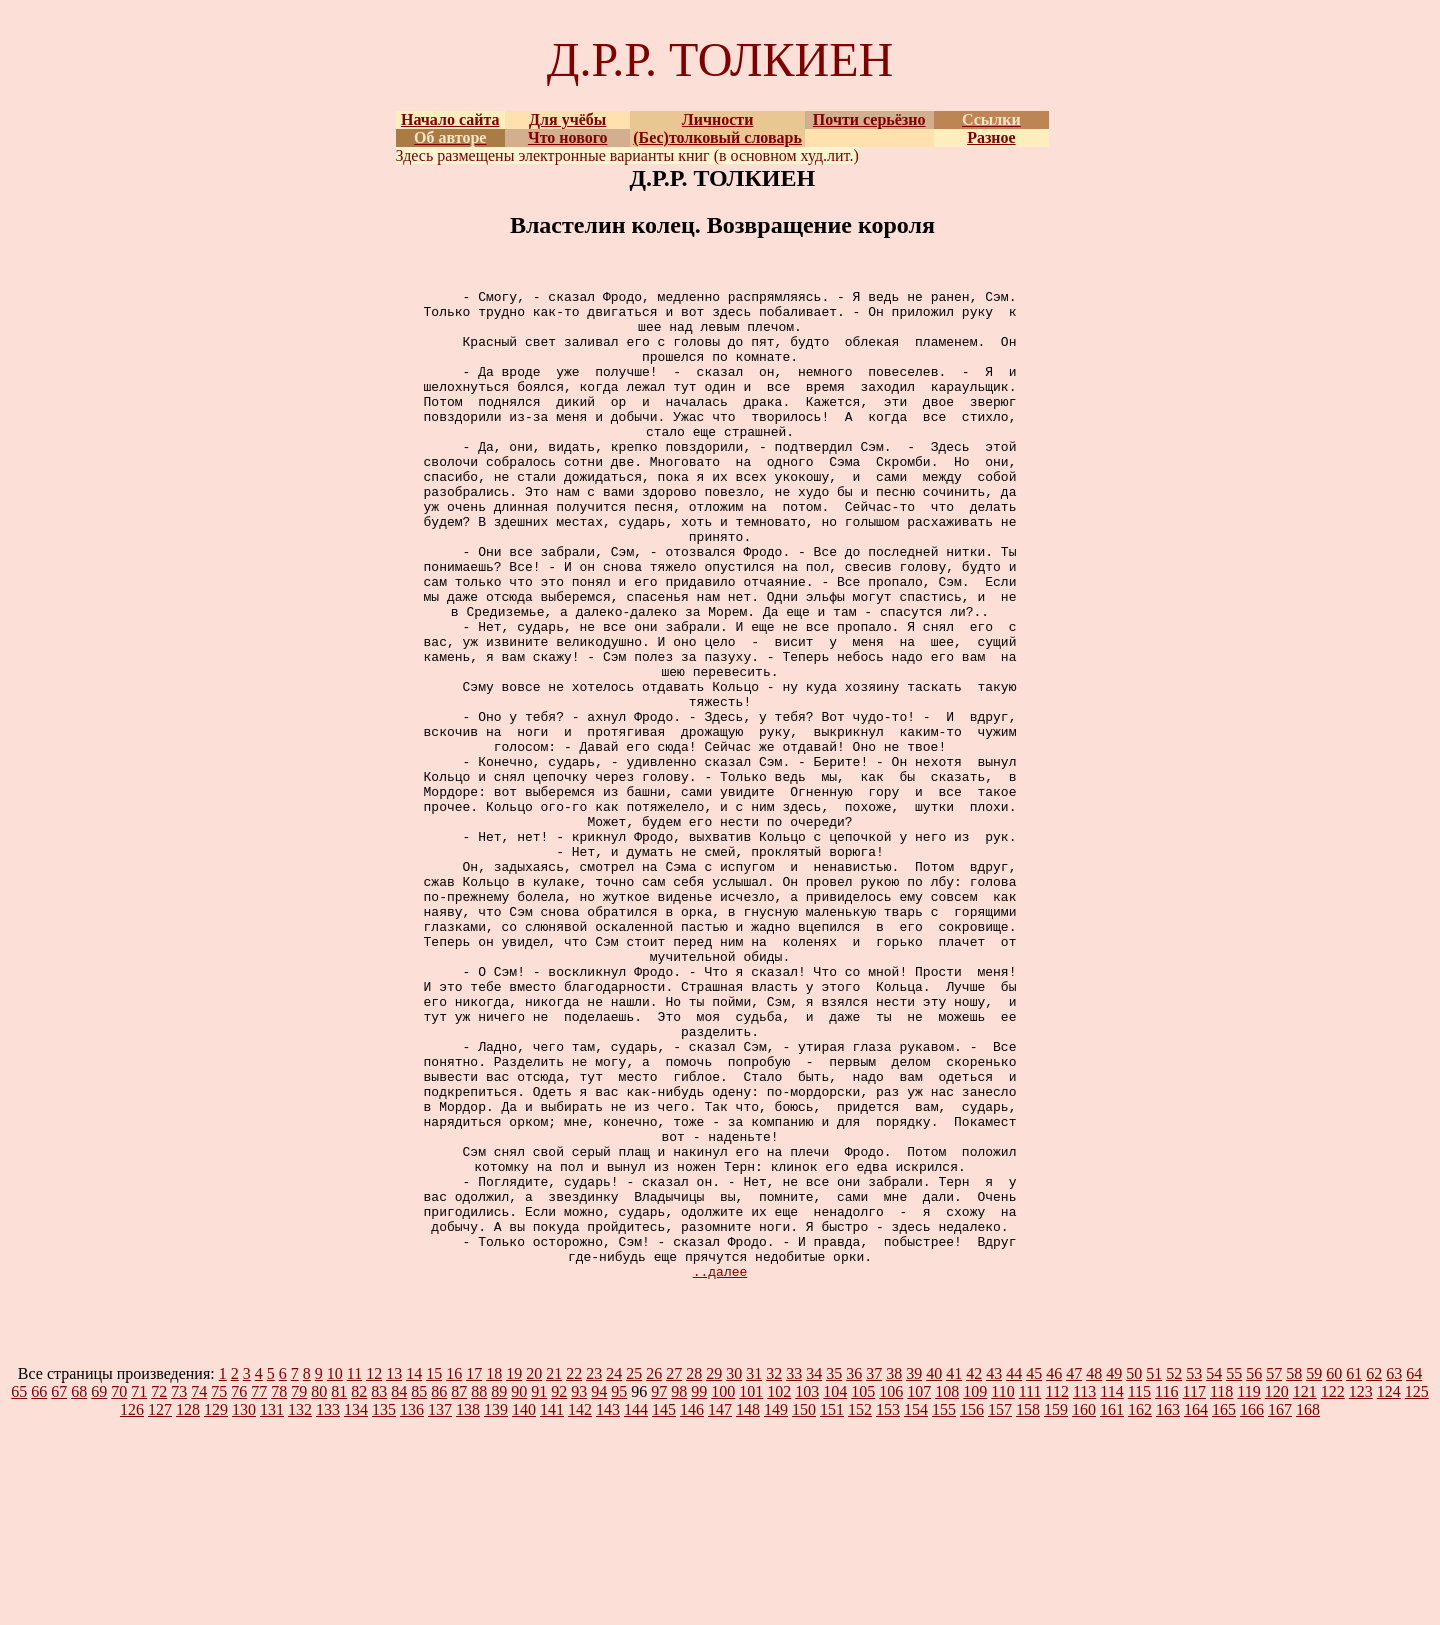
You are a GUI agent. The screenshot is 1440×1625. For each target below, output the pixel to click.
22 (574, 1571)
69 (99, 1589)
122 (1333, 1589)
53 (1194, 1571)
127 (160, 1607)
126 (132, 1607)
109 (975, 1589)
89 (499, 1589)
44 (1014, 1571)
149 (776, 1607)
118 (1221, 1589)
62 (1374, 1571)
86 (439, 1589)
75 (219, 1589)
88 (479, 1589)
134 (356, 1607)
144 (636, 1607)
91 (539, 1589)
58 (1294, 1571)
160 (1084, 1607)
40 (934, 1571)
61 (1354, 1571)
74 (199, 1589)
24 (614, 1571)
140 (524, 1607)
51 (1154, 1571)
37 (874, 1571)
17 (474, 1571)
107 (919, 1589)
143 (608, 1607)
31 (754, 1571)
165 (1224, 1607)
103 (807, 1589)
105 (863, 1589)
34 (814, 1571)
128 (188, 1607)
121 (1305, 1589)
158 (1028, 1607)
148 (748, 1607)
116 (1166, 1589)
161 (1112, 1607)
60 (1334, 1571)
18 (494, 1571)
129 (216, 1607)
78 (279, 1589)
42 (974, 1571)
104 (835, 1589)
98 (679, 1589)
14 (414, 1571)
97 (659, 1589)
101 (751, 1589)
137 (440, 1607)
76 (239, 1589)
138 (468, 1607)
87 (459, 1589)
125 (1417, 1589)
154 (916, 1607)
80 (319, 1589)
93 (579, 1589)
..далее (720, 1469)
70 (119, 1589)
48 (1094, 1571)
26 (654, 1571)
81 (339, 1589)
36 (854, 1571)
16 (454, 1571)
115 (1139, 1589)
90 (519, 1589)
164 (1196, 1607)
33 (794, 1571)
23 (594, 1571)
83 (379, 1589)
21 (554, 1571)
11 (354, 1571)
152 (860, 1607)
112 (1056, 1589)
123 (1361, 1589)
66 (39, 1589)
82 (359, 1589)
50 (1134, 1571)
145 (664, 1607)
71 (139, 1589)
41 (954, 1571)
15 (434, 1571)
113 (1084, 1589)
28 (694, 1571)
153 (888, 1607)
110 (1002, 1589)
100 (723, 1589)
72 (159, 1589)
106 (891, 1589)
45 (1034, 1571)
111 (1030, 1589)
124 (1389, 1589)
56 (1254, 1571)
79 (299, 1589)
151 (832, 1607)
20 (534, 1571)
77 (259, 1589)
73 (179, 1589)
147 (720, 1607)
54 (1214, 1571)
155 (944, 1607)
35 (834, 1571)
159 (1056, 1607)
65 (19, 1589)
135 (384, 1607)
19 (514, 1571)
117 (1194, 1589)
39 (914, 1571)
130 (244, 1607)
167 (1280, 1607)
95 (619, 1589)
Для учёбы (567, 119)
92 (559, 1589)
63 (1394, 1571)
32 (774, 1571)
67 (59, 1589)
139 (496, 1607)
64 (1414, 1571)
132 (300, 1607)
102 (779, 1589)
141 (552, 1607)
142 (580, 1607)
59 (1314, 1571)
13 (394, 1571)
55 (1234, 1571)
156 (972, 1607)
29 (714, 1571)
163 (1168, 1607)
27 (674, 1571)
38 (894, 1571)
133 (328, 1607)
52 (1174, 1571)
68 (79, 1589)
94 (599, 1589)
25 (634, 1571)
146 (692, 1607)
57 (1274, 1571)
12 (374, 1571)
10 (335, 1571)
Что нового (568, 137)
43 (994, 1571)
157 (1000, 1607)
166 (1252, 1607)
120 (1277, 1589)
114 (1111, 1589)
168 (1308, 1607)
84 (399, 1589)
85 (419, 1589)
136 (412, 1607)
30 (734, 1571)
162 (1140, 1607)
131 (272, 1607)
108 (947, 1589)
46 (1054, 1571)
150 (804, 1607)
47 (1074, 1571)
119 (1248, 1589)
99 (699, 1589)
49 (1114, 1571)
